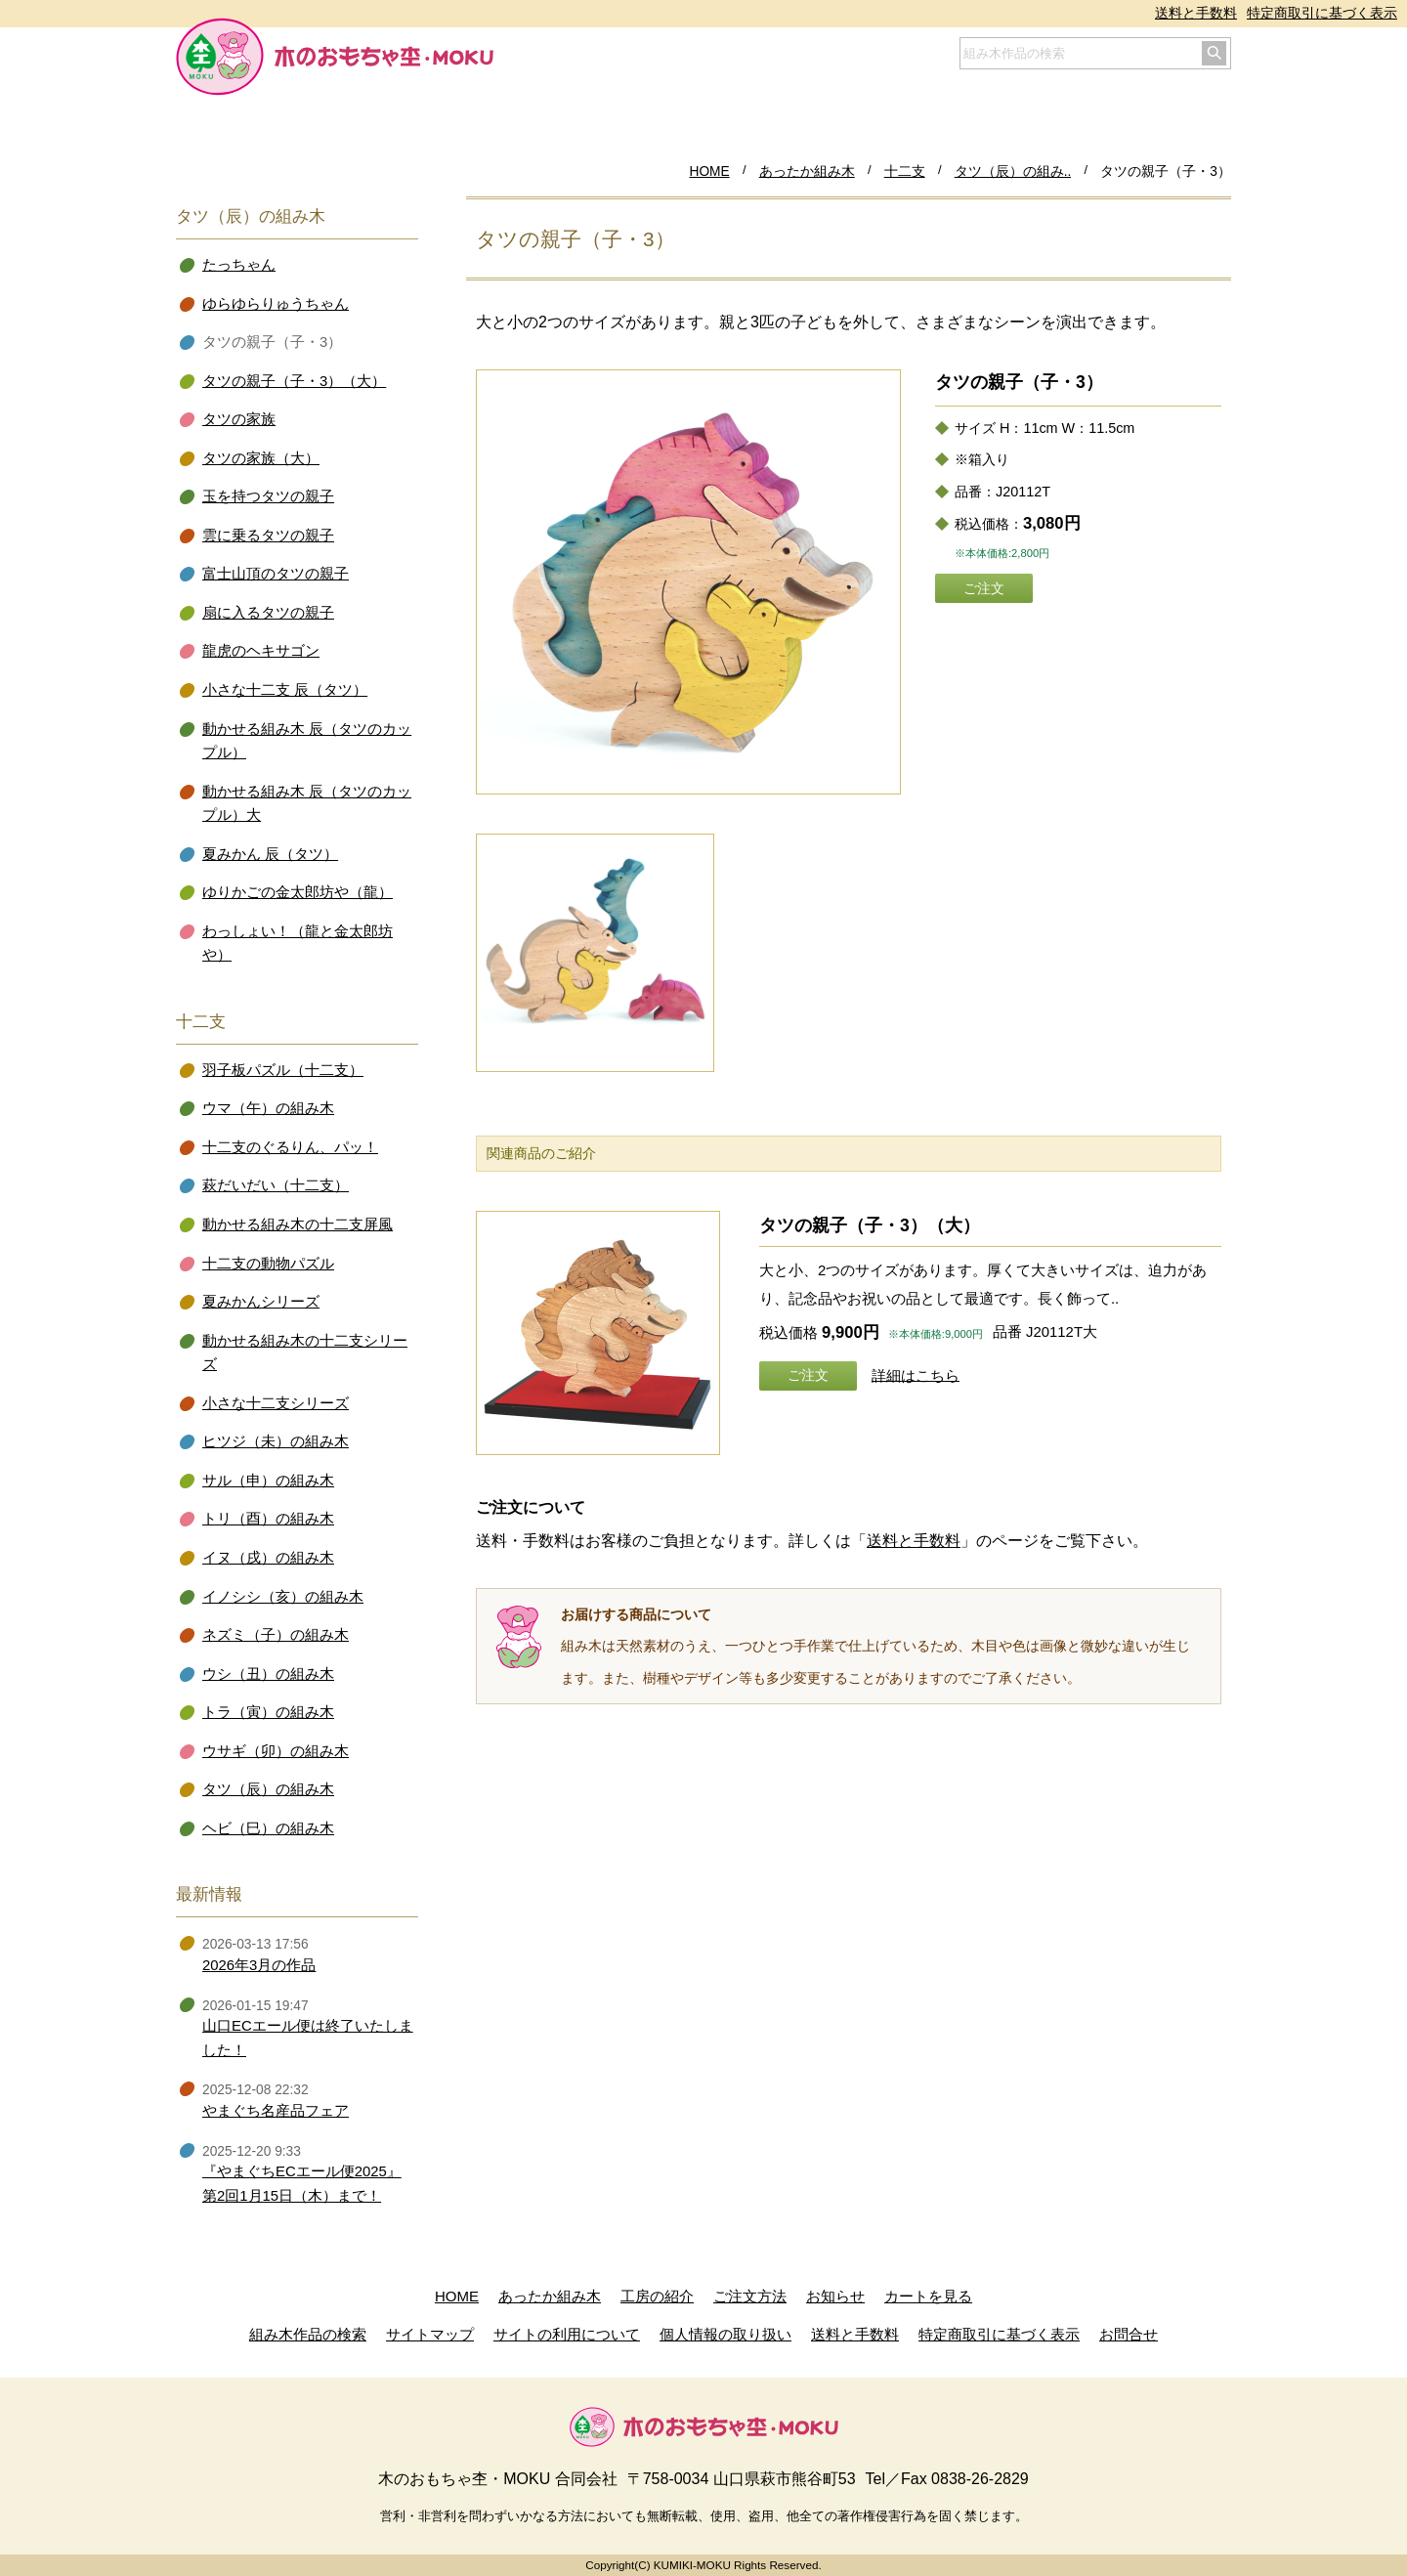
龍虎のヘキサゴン (261, 651)
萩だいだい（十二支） (275, 1185)
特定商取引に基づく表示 (1322, 13)
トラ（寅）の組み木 (268, 1712)
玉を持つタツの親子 (268, 496)
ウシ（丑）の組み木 (268, 1674)
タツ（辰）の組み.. (1013, 171)
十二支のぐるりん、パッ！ (290, 1147)
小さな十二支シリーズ (275, 1403)
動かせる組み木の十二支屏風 (297, 1224)
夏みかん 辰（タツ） (270, 854)
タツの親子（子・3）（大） (869, 1225)
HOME (709, 171)
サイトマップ (430, 2334)
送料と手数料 (1196, 13)
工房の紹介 (657, 2296)
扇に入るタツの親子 (268, 613)
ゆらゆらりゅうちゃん (275, 304)
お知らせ (835, 2296)
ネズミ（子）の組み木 (275, 1635)
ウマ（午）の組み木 (268, 1108)
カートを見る (928, 2296)
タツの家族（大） (261, 458)
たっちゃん (239, 265)
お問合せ (1128, 2334)
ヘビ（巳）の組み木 (268, 1828)
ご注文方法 (750, 2296)
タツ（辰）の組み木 (268, 1789)
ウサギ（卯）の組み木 (275, 1751)
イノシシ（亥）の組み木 (282, 1597)
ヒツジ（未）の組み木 (275, 1441)
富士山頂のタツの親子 (275, 573)
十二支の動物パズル (268, 1263)
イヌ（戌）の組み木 (268, 1558)
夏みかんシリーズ (261, 1301)
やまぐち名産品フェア (275, 2111)
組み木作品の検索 (307, 2334)
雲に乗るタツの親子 (268, 535)
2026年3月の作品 (259, 1965)
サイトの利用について (566, 2334)
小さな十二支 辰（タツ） (284, 690)
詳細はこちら (915, 1375)
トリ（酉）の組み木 (268, 1518)
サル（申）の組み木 (268, 1480)
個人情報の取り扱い (725, 2334)
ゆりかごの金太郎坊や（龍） (297, 892)
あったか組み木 (807, 171)
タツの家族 (239, 419)
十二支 (904, 171)
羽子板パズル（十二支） (282, 1070)
